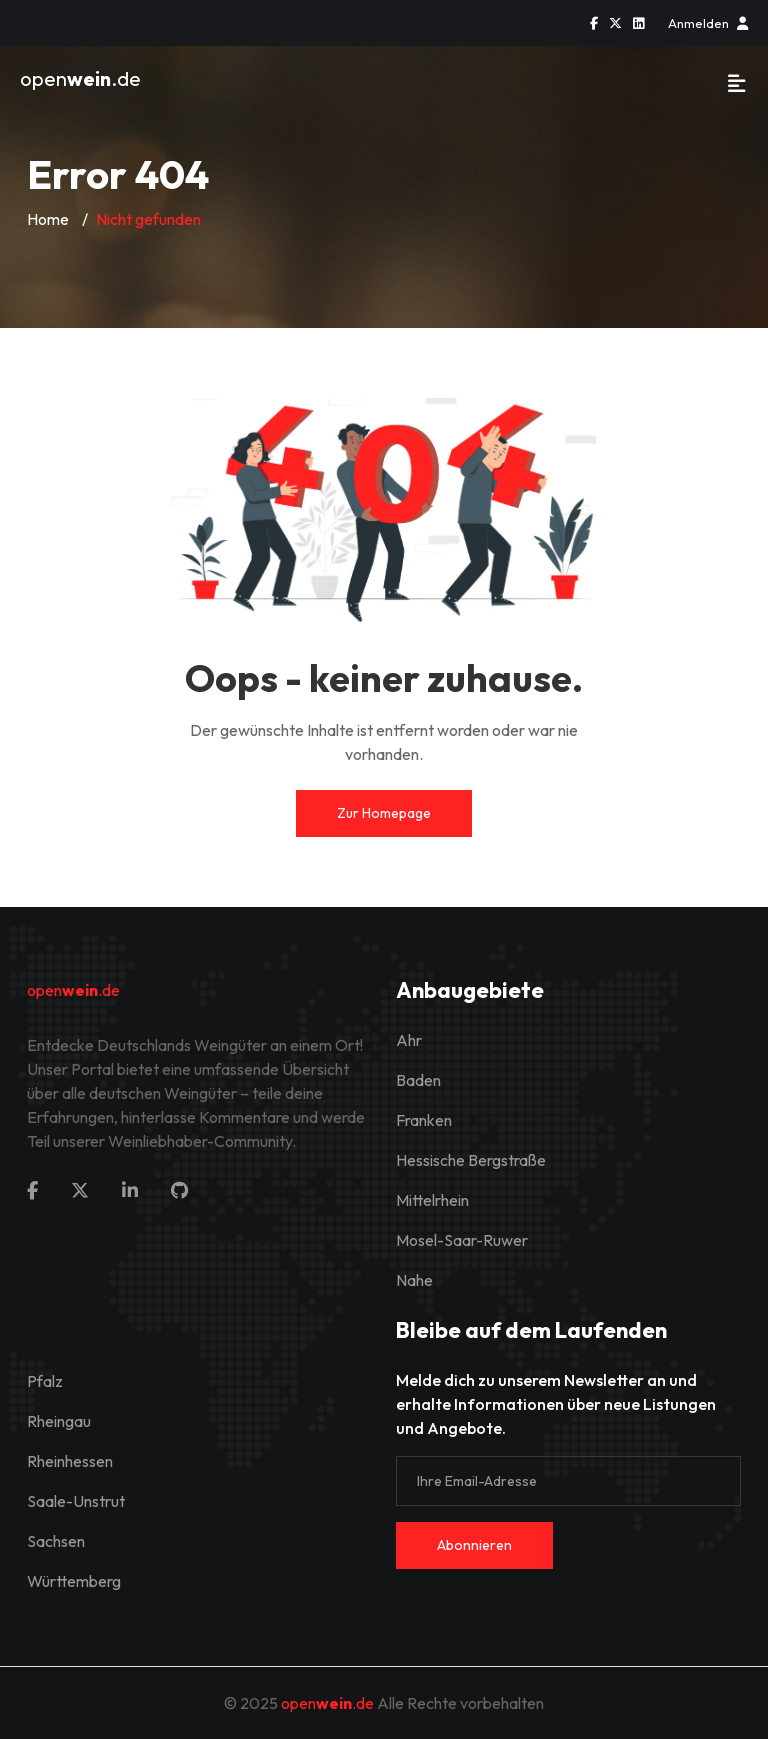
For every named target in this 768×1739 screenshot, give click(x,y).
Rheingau (59, 1421)
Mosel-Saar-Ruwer (462, 1240)
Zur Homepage (384, 813)
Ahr (409, 1040)
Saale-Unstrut (76, 1501)
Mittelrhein (432, 1200)
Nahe (414, 1280)
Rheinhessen (70, 1461)
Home (48, 219)
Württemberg (74, 1581)
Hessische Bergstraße (471, 1160)
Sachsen (56, 1541)
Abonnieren (474, 1545)
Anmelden (708, 23)
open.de (80, 78)
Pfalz (45, 1381)
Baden (418, 1080)
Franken (424, 1120)
